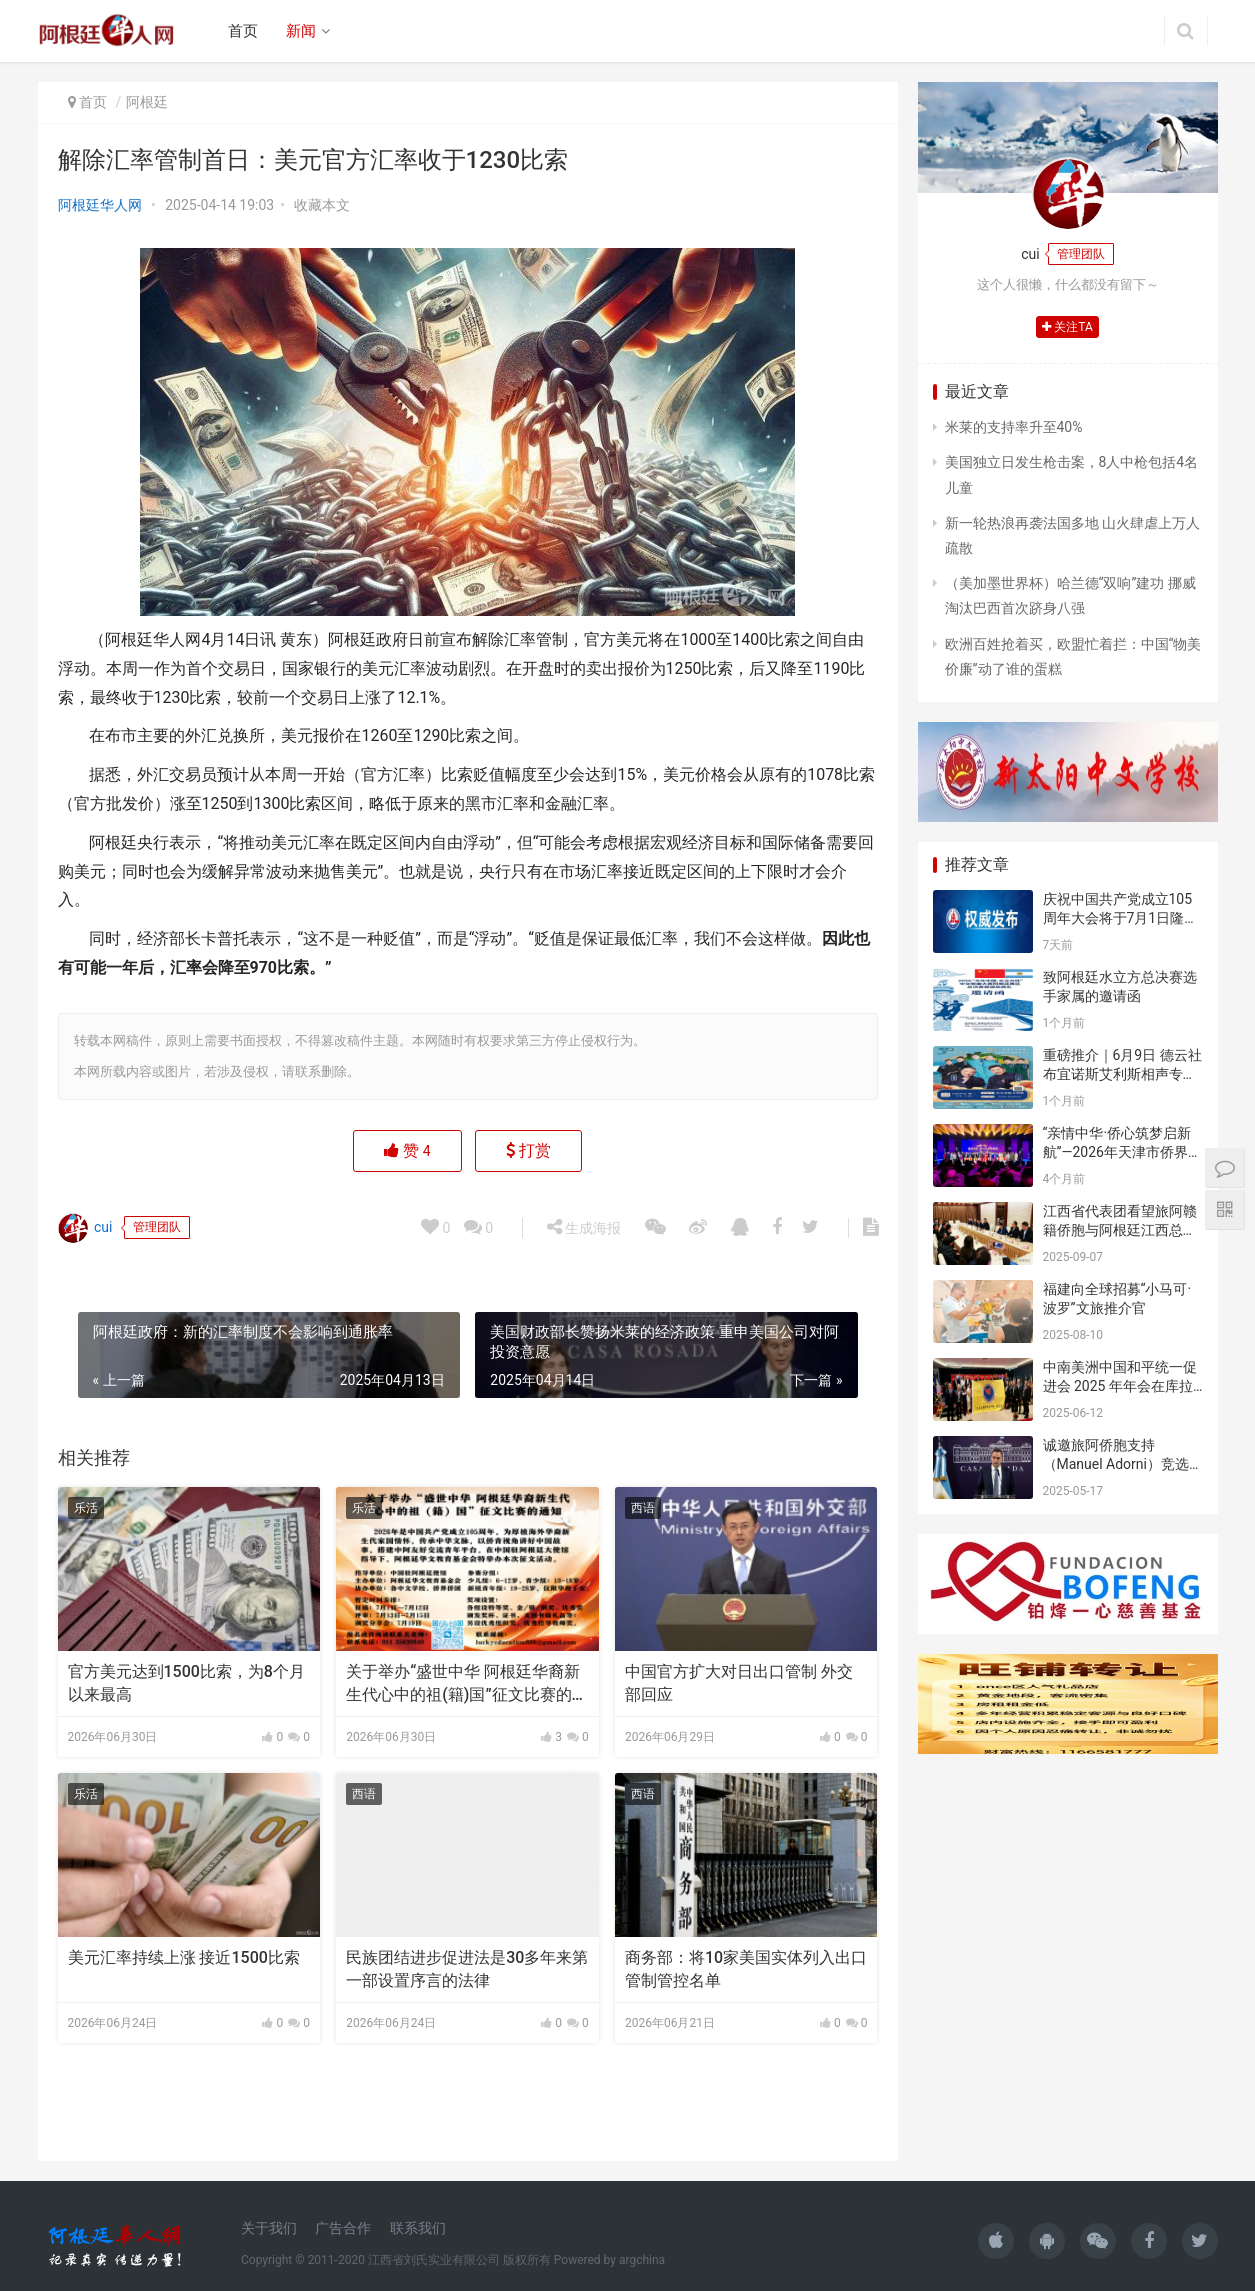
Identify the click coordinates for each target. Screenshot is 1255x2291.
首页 (243, 31)
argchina (642, 2260)
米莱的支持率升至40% (1014, 427)
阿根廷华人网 (100, 205)
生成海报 (584, 1227)
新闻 (301, 31)
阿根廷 (147, 102)
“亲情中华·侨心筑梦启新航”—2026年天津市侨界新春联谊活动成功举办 (1122, 1152)
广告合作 (343, 2228)
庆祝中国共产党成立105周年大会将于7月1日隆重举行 (1121, 918)
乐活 (86, 1508)
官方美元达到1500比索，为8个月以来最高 (186, 1682)
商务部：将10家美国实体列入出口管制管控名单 (746, 1968)
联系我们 (418, 2228)
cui (85, 1228)
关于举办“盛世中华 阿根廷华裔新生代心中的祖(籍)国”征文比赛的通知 (466, 1684)
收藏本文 (322, 205)
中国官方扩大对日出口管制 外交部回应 (739, 1682)
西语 (643, 1508)
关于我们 (269, 2228)
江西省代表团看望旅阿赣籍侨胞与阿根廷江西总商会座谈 (1120, 1230)
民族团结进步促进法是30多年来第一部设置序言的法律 (467, 1968)
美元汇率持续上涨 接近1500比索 (184, 1957)
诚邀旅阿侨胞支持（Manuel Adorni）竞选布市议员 (1116, 1464)
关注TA (1067, 327)
